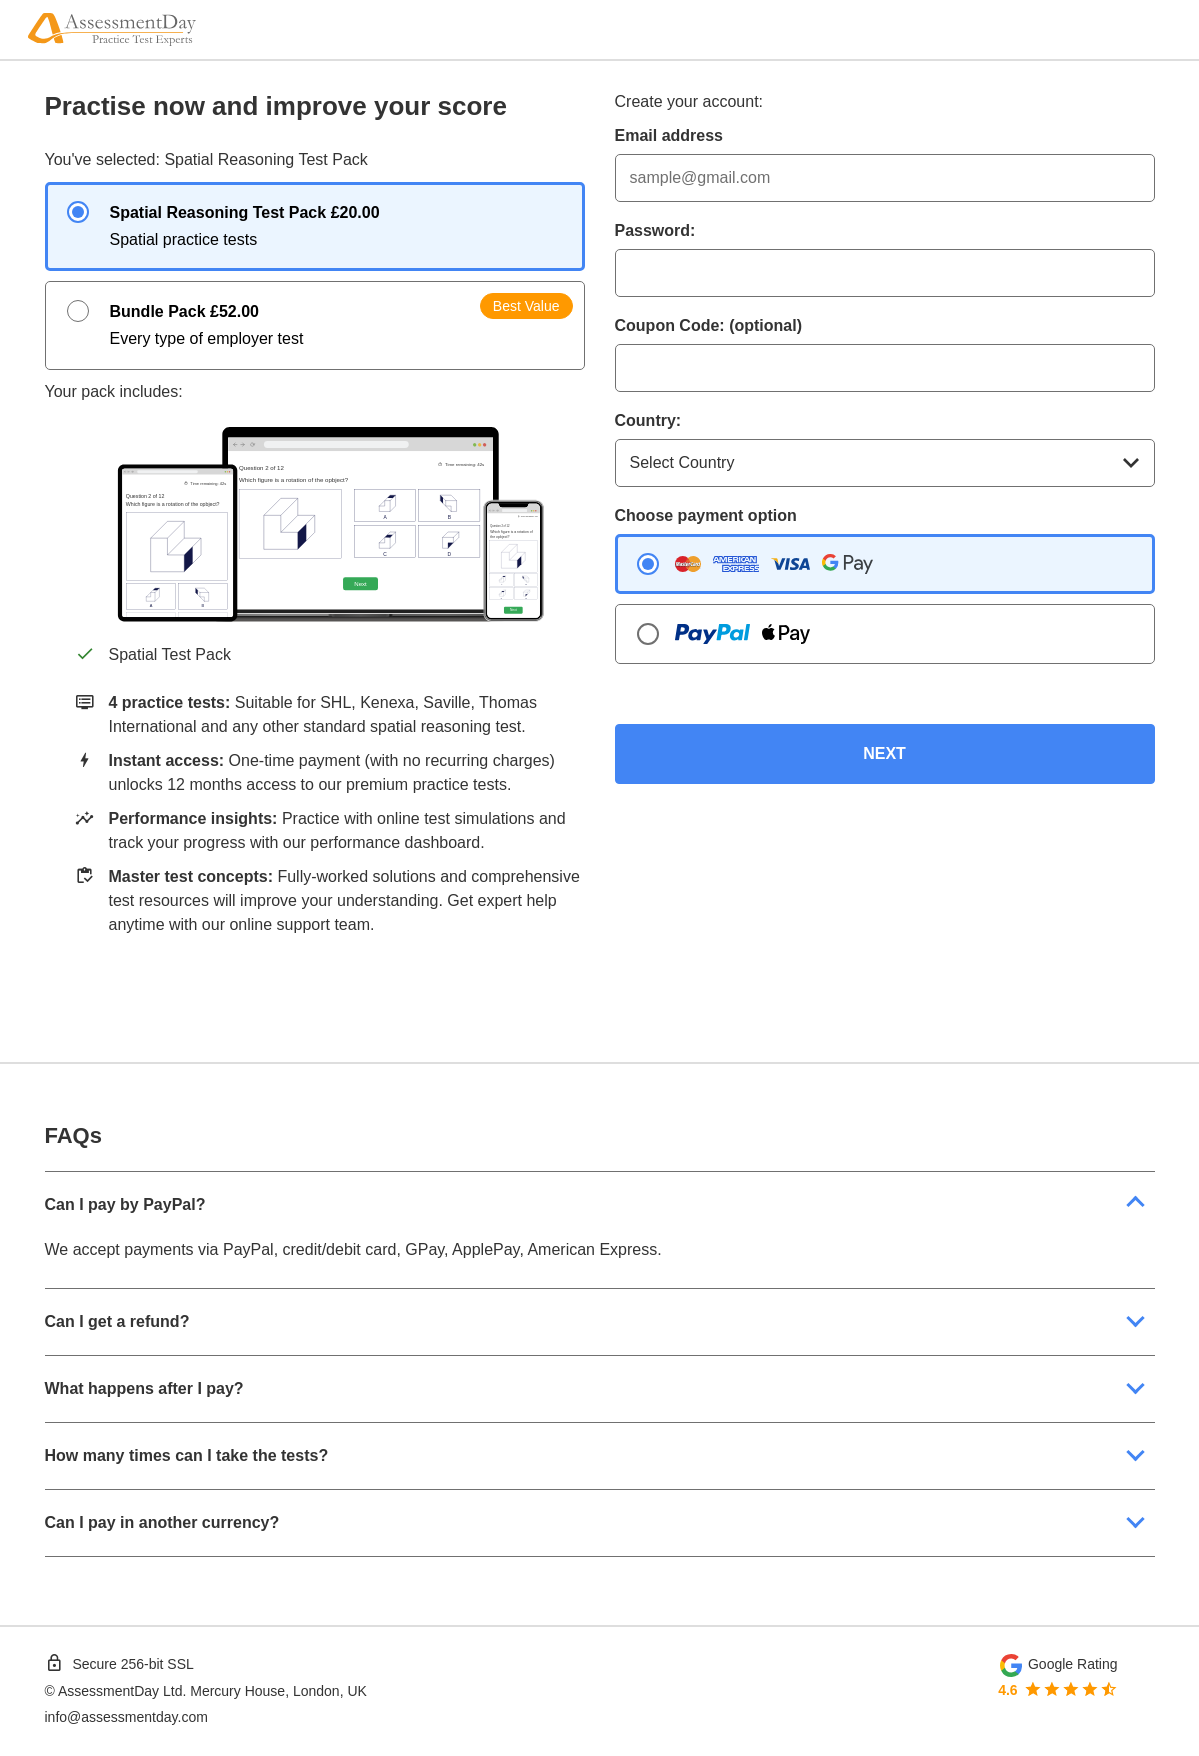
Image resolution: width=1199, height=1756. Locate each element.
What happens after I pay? (144, 1388)
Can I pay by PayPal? (125, 1204)
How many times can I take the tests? (187, 1455)
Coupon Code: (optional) (709, 325)
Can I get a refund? (117, 1321)
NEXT (884, 753)
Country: (648, 420)
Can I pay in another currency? (162, 1522)
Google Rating (1073, 1664)
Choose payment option (706, 515)
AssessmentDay (108, 1691)
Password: (655, 230)
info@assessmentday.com (126, 1717)
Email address (669, 135)
